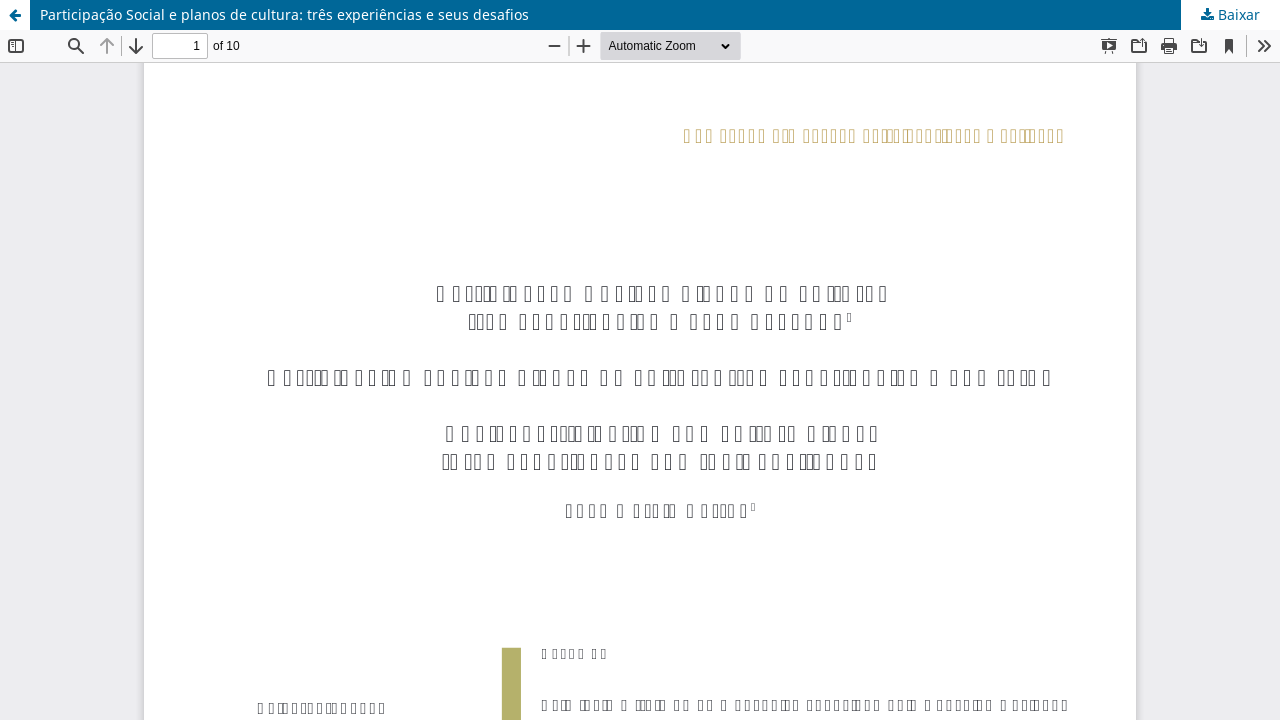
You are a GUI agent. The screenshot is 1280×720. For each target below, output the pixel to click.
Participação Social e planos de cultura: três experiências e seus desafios (284, 14)
